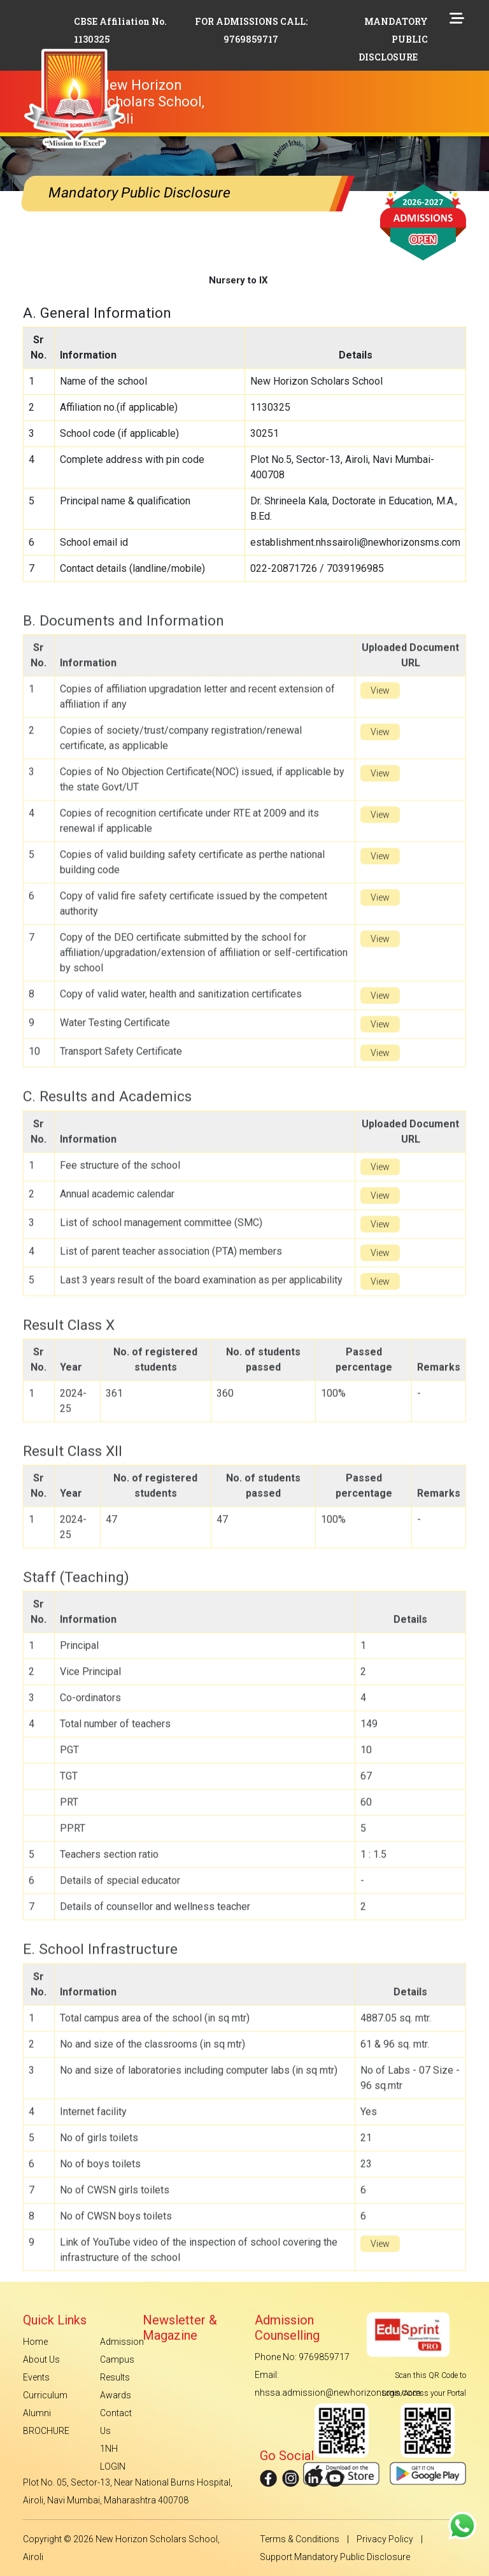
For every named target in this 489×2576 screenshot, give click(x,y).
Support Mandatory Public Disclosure (335, 2557)
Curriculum (45, 2395)
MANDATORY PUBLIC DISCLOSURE (393, 39)
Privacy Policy (385, 2539)
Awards (115, 2395)
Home (35, 2342)
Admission (122, 2342)
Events (36, 2377)
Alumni (37, 2413)
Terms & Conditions (299, 2539)
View (380, 719)
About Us (41, 2359)
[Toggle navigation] (267, 81)
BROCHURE (46, 2431)
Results (115, 2377)
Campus (117, 2359)
